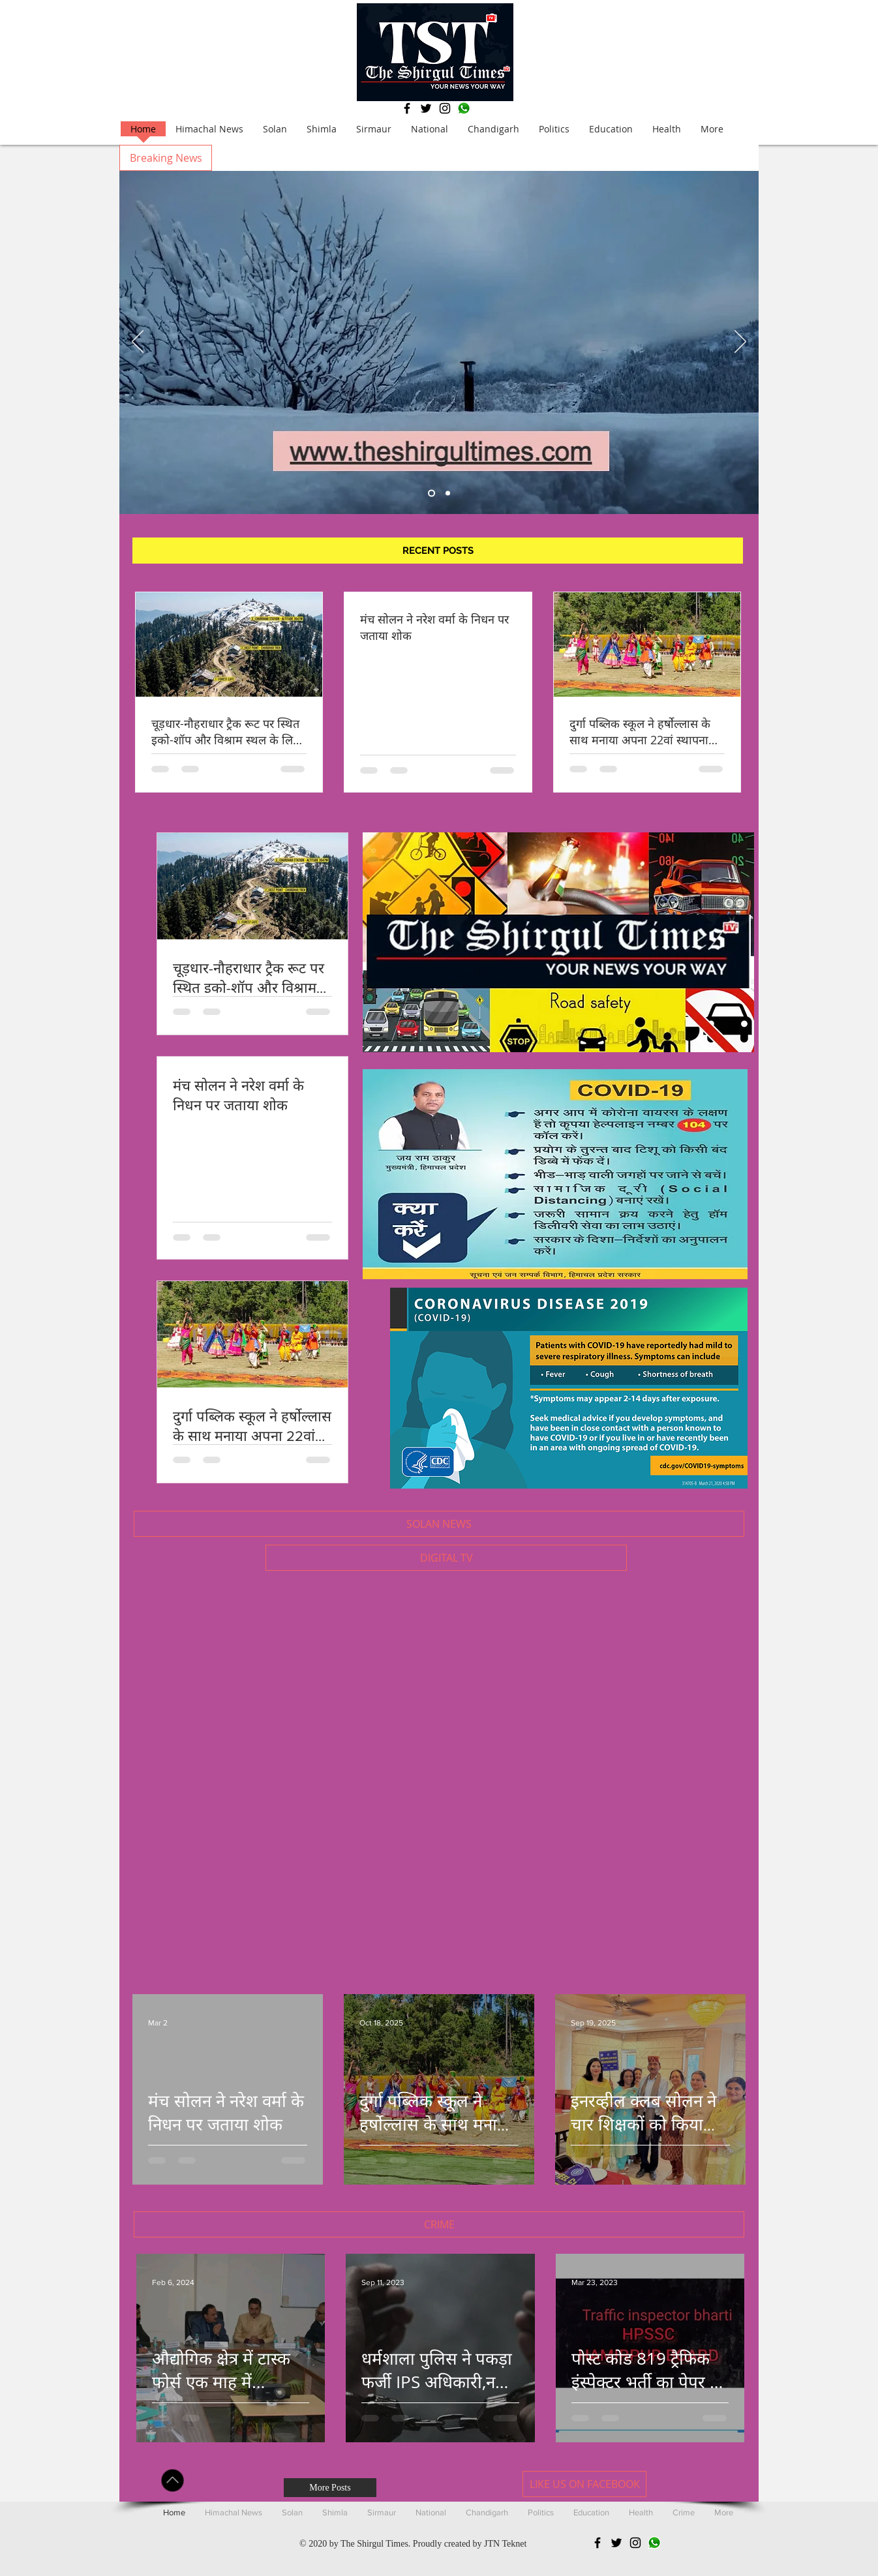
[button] (165, 158)
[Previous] (138, 342)
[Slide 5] (431, 493)
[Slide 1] (448, 493)
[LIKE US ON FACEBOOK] (584, 2484)
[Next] (740, 342)
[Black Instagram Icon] (445, 108)
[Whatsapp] (464, 108)
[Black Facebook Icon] (407, 108)
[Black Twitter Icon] (426, 108)
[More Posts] (330, 2487)
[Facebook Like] (699, 2484)
